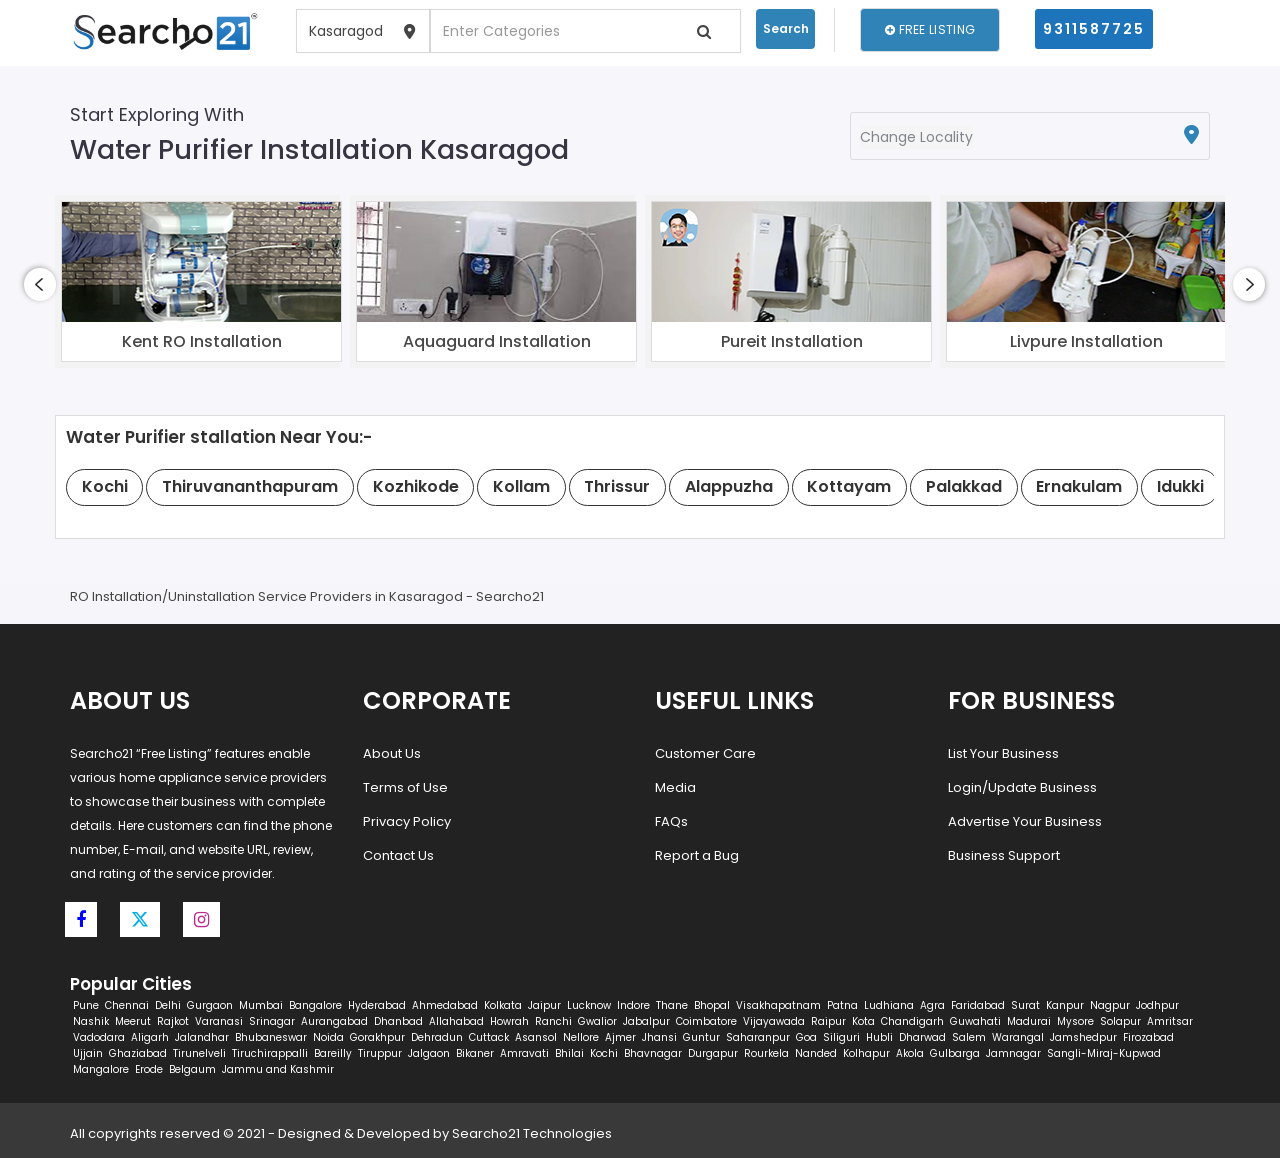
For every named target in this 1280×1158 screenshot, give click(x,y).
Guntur (701, 1037)
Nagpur (1110, 1005)
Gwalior (597, 1021)
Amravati (524, 1053)
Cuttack (489, 1037)
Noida (328, 1037)
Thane (672, 1005)
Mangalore (101, 1069)
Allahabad (456, 1021)
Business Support (1004, 855)
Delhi (168, 1005)
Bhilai (569, 1053)
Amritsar (1170, 1021)
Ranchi (553, 1021)
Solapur (1120, 1021)
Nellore (581, 1037)
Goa (806, 1037)
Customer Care (705, 753)
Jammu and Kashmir (278, 1069)
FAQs (671, 821)
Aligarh (150, 1037)
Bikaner (475, 1053)
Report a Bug (697, 855)
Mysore (1075, 1021)
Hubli (879, 1037)
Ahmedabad (445, 1005)
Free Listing (930, 29)
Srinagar (272, 1021)
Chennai (127, 1005)
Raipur (828, 1021)
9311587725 (1094, 29)
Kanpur (1065, 1005)
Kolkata (503, 1005)
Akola (910, 1053)
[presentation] (40, 284)
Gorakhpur (377, 1037)
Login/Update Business (1022, 787)
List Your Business (1003, 753)
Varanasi (219, 1021)
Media (675, 787)
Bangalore (315, 1005)
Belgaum (192, 1069)
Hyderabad (377, 1005)
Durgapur (713, 1053)
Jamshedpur (1083, 1037)
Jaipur (544, 1005)
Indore (633, 1005)
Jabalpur (646, 1021)
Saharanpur (758, 1037)
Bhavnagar (653, 1053)
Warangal (1018, 1037)
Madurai (1029, 1021)
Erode (149, 1069)
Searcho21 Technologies (532, 1133)
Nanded (816, 1053)
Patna (842, 1005)
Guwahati (975, 1021)
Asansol (536, 1037)
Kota (863, 1021)
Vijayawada (774, 1021)
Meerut (133, 1021)
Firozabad (1148, 1037)
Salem (969, 1037)
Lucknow (589, 1005)
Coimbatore (706, 1021)
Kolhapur (866, 1053)
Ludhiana (889, 1005)
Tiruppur (380, 1053)
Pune (86, 1005)
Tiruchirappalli (270, 1053)
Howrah (509, 1021)
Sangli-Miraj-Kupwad (1104, 1053)
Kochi (604, 1053)
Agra (932, 1005)
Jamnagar (1013, 1053)
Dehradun (437, 1037)
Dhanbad (398, 1021)
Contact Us (398, 855)
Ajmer (620, 1037)
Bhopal (712, 1005)
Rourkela (766, 1053)
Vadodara (99, 1037)
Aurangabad (334, 1021)
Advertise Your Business (1025, 821)
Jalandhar (202, 1037)
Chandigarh (912, 1021)
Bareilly (333, 1053)
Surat (1025, 1005)
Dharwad (922, 1037)
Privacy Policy (407, 821)
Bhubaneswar (271, 1037)
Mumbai (261, 1005)
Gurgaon (210, 1005)
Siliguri (841, 1037)
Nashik (91, 1021)
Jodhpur (1157, 1005)
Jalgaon (429, 1053)
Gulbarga (955, 1053)
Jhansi (659, 1037)
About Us (392, 753)
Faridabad (978, 1005)
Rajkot (173, 1021)
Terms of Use (405, 787)
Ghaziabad (138, 1053)
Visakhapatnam (778, 1005)
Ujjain (88, 1053)
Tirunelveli (199, 1053)
